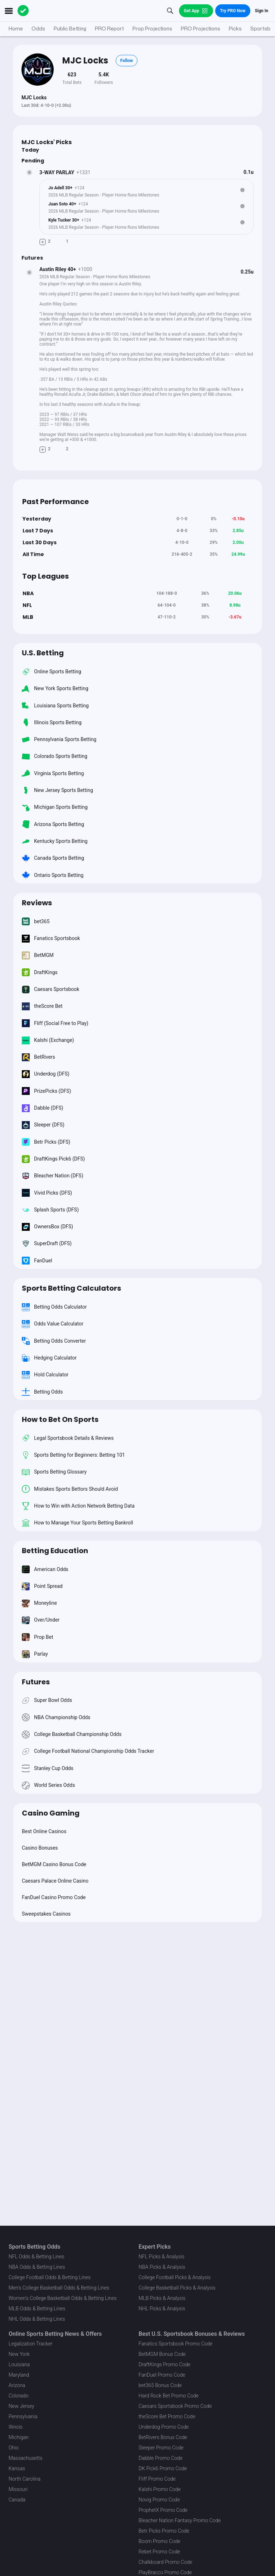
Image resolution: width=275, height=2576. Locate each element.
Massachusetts (25, 2458)
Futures (36, 1682)
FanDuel (37, 1260)
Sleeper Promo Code (161, 2448)
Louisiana (19, 2364)
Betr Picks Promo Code (164, 2531)
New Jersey (21, 2406)
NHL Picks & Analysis (162, 2308)
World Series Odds (48, 1785)
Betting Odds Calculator (54, 1307)
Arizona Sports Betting (53, 824)
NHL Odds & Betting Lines (37, 2319)
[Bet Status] (29, 172)
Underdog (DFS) (45, 1074)
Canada (17, 2500)
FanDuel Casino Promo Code (54, 1897)
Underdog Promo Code (164, 2427)
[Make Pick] (42, 241)
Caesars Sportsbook (50, 989)
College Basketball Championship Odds (71, 1734)
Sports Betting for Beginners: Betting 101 (73, 1455)
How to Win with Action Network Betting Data (78, 1506)
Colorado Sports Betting (54, 756)
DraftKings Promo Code (164, 2364)
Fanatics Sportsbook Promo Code (176, 2344)
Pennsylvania (23, 2416)
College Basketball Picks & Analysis (177, 2288)
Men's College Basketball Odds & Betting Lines (59, 2288)
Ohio (14, 2448)
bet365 (35, 921)
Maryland (19, 2375)
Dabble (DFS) (42, 1108)
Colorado (18, 2396)
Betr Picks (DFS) (46, 1142)
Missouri (18, 2489)
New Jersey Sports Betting (57, 790)
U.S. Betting (43, 653)
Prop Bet (37, 1637)
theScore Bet (42, 1006)
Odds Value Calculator (52, 1324)
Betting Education (55, 1550)
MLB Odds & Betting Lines (37, 2308)
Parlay (35, 1654)
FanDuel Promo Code (162, 2375)
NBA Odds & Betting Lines (37, 2267)
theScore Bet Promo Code (167, 2416)
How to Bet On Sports (60, 1419)
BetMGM (38, 955)
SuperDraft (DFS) (47, 1243)
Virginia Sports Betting (53, 773)
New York (19, 2354)
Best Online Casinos (44, 1831)
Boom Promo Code (159, 2541)
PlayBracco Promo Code (165, 2572)
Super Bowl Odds (47, 1700)
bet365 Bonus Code (160, 2385)
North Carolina (24, 2479)
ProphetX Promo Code (163, 2510)
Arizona (17, 2385)
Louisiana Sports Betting (55, 705)
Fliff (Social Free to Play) (55, 1023)
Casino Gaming (50, 1813)
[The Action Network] (23, 10)
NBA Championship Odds (56, 1717)
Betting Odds (42, 1391)
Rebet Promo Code (159, 2551)
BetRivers (38, 1057)
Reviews (37, 902)
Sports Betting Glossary (54, 1472)
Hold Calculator (45, 1375)
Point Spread (42, 1586)
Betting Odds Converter (54, 1341)
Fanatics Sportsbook (51, 938)
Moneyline (39, 1603)
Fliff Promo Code (157, 2479)
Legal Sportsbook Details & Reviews (68, 1438)
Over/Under (40, 1620)
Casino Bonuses (40, 1848)
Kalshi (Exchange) (48, 1040)
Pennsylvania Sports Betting (59, 739)
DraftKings (40, 972)
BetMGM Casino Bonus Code (54, 1864)
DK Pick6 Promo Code (163, 2468)
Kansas (17, 2468)
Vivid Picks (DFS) (47, 1193)
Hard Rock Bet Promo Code (169, 2396)
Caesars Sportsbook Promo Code (175, 2406)
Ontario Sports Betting (52, 875)
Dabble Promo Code (161, 2458)
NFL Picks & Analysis (161, 2256)
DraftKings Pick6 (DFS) (53, 1158)
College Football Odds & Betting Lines (50, 2277)
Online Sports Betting (51, 671)
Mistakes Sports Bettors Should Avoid (70, 1489)
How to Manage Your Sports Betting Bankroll (77, 1523)
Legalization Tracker (30, 2344)
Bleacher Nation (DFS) (52, 1176)
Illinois (16, 2427)
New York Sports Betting (55, 688)
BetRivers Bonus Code (163, 2437)
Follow (126, 60)
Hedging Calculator (49, 1357)
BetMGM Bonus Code (162, 2354)
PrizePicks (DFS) (46, 1091)
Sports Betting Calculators (71, 1288)
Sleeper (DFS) (43, 1125)
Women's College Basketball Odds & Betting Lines (63, 2298)
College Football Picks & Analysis (175, 2277)
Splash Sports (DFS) (50, 1209)
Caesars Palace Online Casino (55, 1881)
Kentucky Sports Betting (54, 841)
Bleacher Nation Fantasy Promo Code (180, 2520)
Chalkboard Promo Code (165, 2562)
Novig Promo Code (159, 2500)
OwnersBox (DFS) (47, 1227)
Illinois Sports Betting (52, 722)
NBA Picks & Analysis (162, 2267)
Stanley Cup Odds (47, 1768)
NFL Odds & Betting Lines (36, 2256)
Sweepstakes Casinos (46, 1914)
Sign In (261, 10)
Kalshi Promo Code (159, 2489)
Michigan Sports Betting (55, 807)
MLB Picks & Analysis (162, 2298)
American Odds (45, 1569)
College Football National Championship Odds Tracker (88, 1751)
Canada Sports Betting (53, 858)
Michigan (19, 2437)
